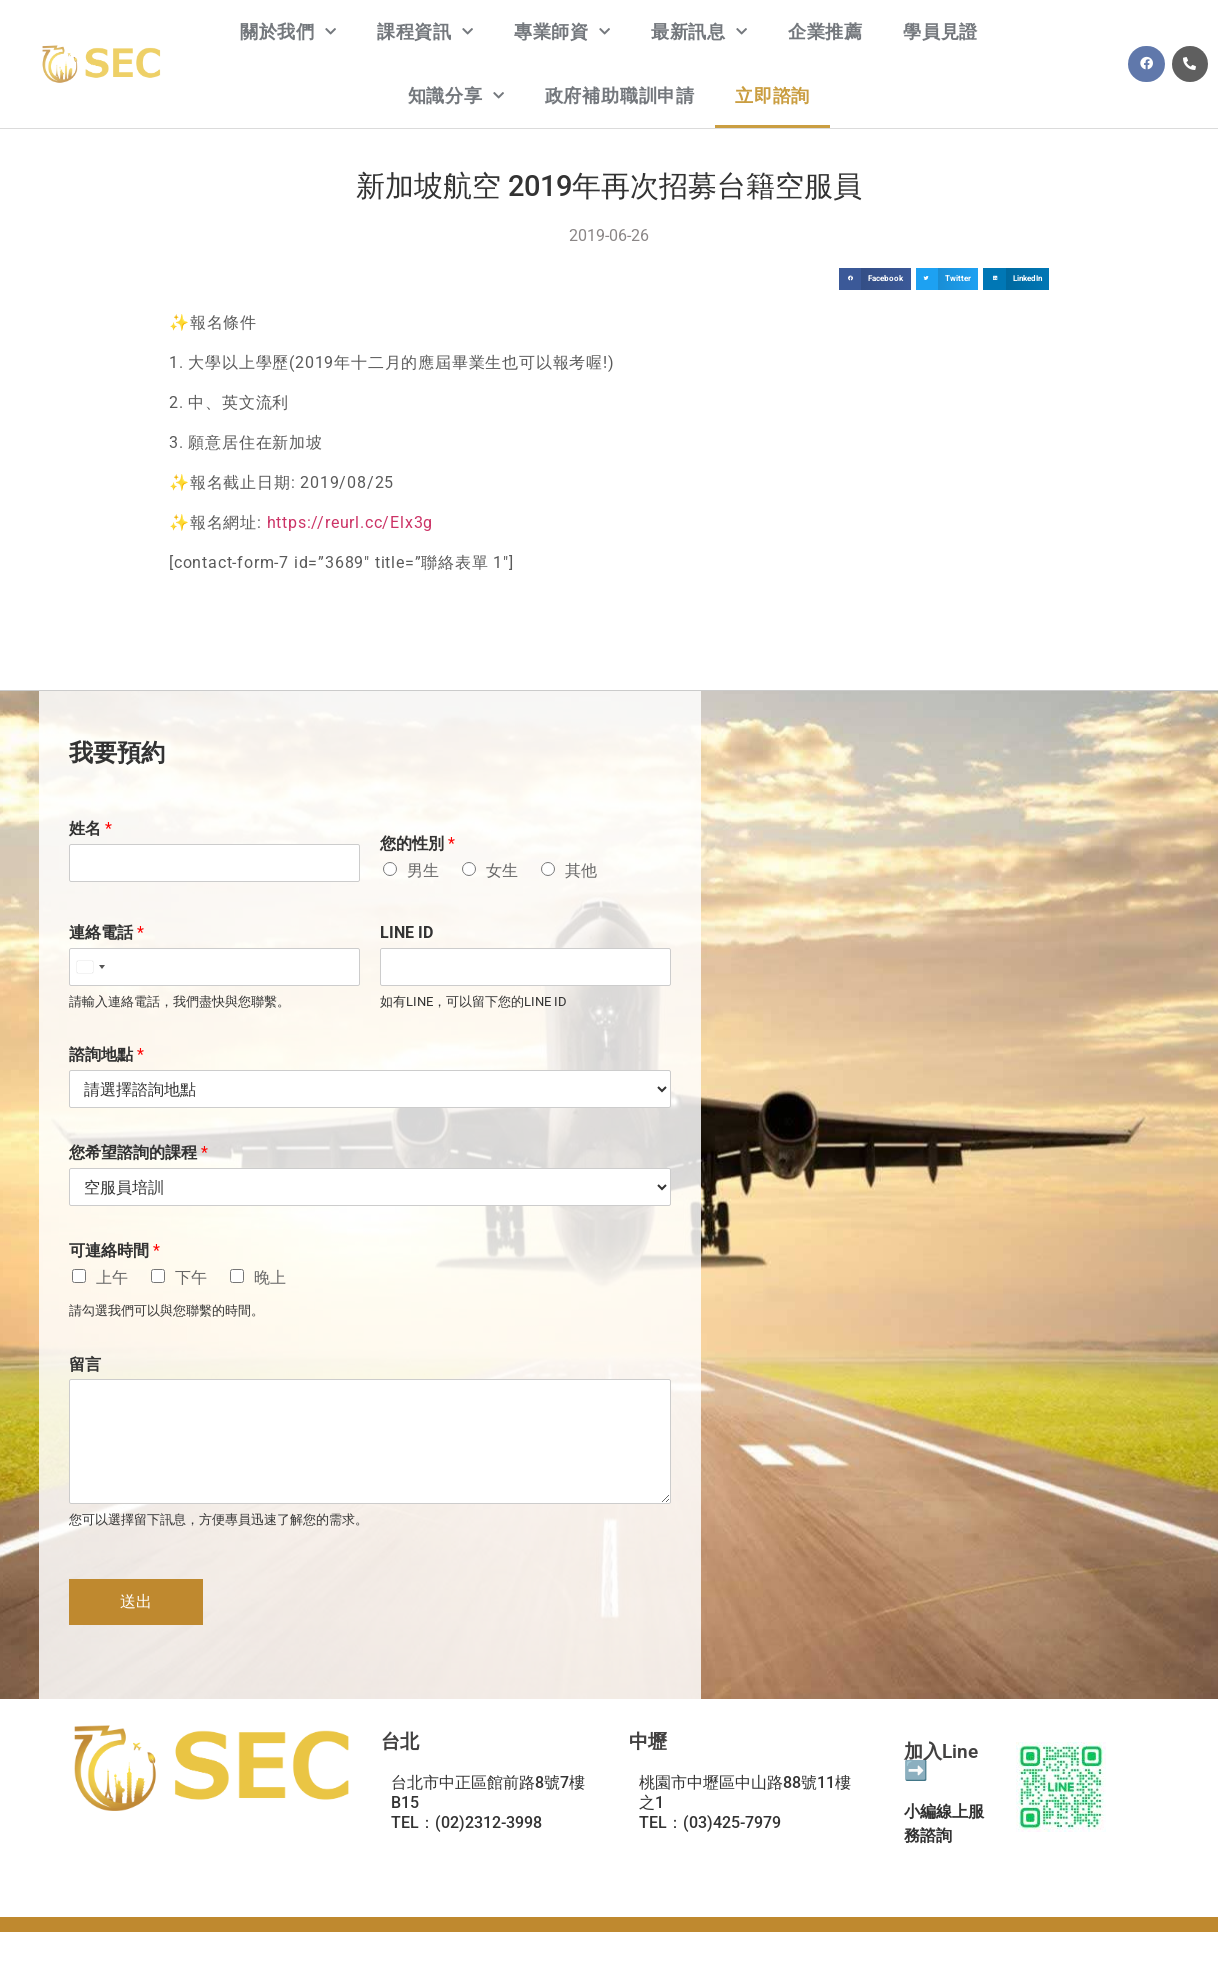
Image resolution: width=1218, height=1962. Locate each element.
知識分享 (456, 96)
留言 (85, 1364)
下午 (191, 1277)
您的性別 (417, 843)
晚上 (270, 1277)
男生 (423, 870)
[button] (875, 279)
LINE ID (406, 932)
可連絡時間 (114, 1250)
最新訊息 (699, 32)
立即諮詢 (772, 95)
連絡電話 (106, 932)
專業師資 (562, 32)
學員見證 (940, 31)
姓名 (90, 828)
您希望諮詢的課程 (138, 1152)
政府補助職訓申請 (620, 95)
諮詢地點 (106, 1054)
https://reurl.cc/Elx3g (350, 522)
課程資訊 (425, 32)
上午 (112, 1277)
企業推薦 (825, 31)
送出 (136, 1601)
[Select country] (90, 967)
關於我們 (288, 32)
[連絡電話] (214, 967)
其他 (581, 870)
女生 (502, 870)
